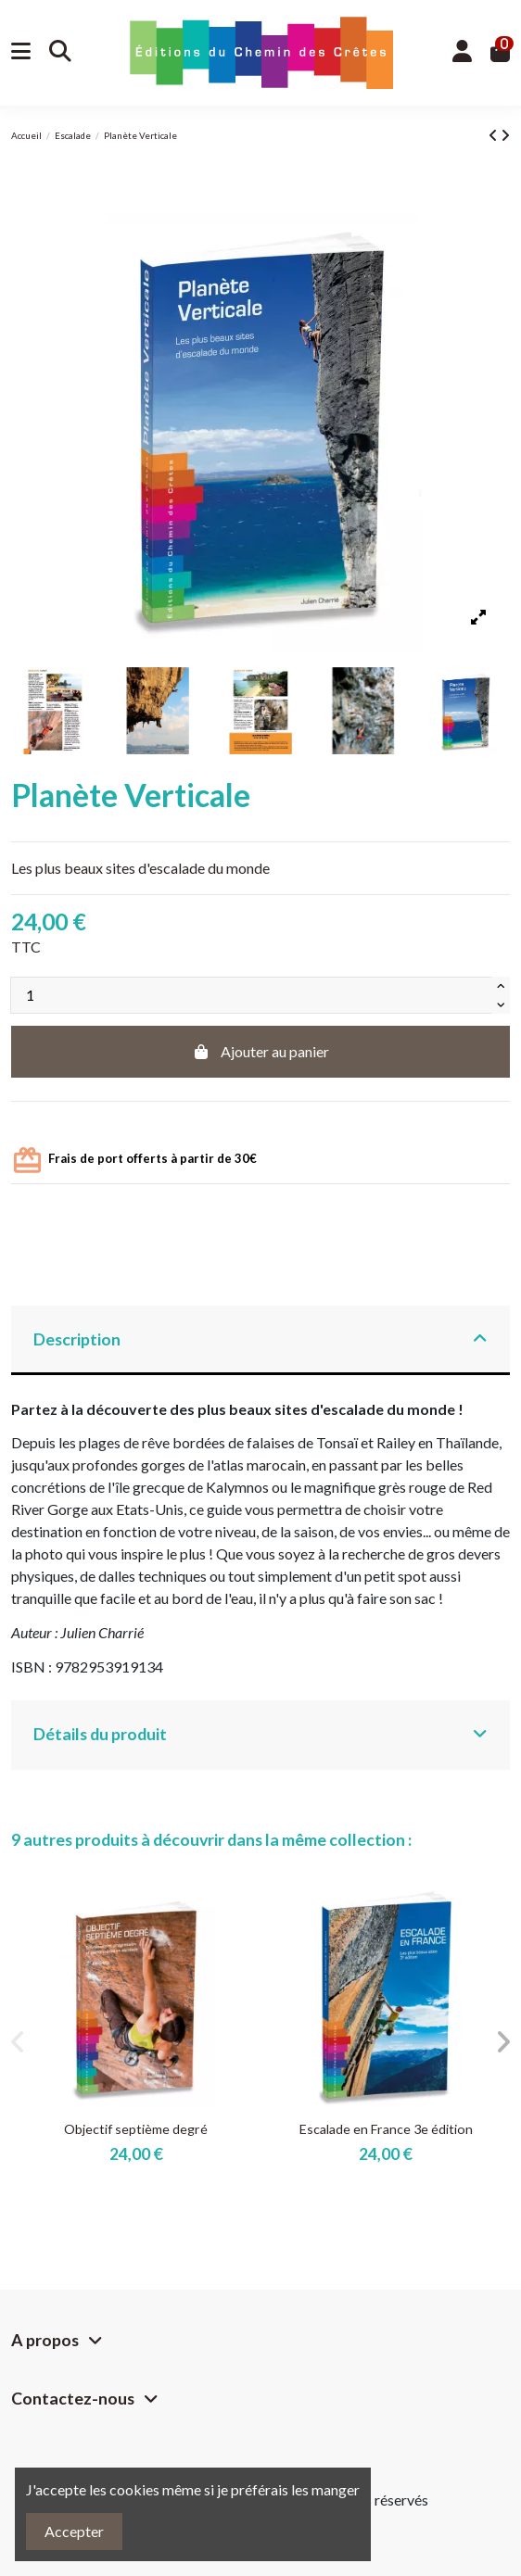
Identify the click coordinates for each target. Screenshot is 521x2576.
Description (260, 1339)
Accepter (74, 2531)
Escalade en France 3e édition (386, 2129)
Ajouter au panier (260, 1051)
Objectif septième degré (136, 2129)
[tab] (260, 1341)
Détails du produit (260, 1734)
